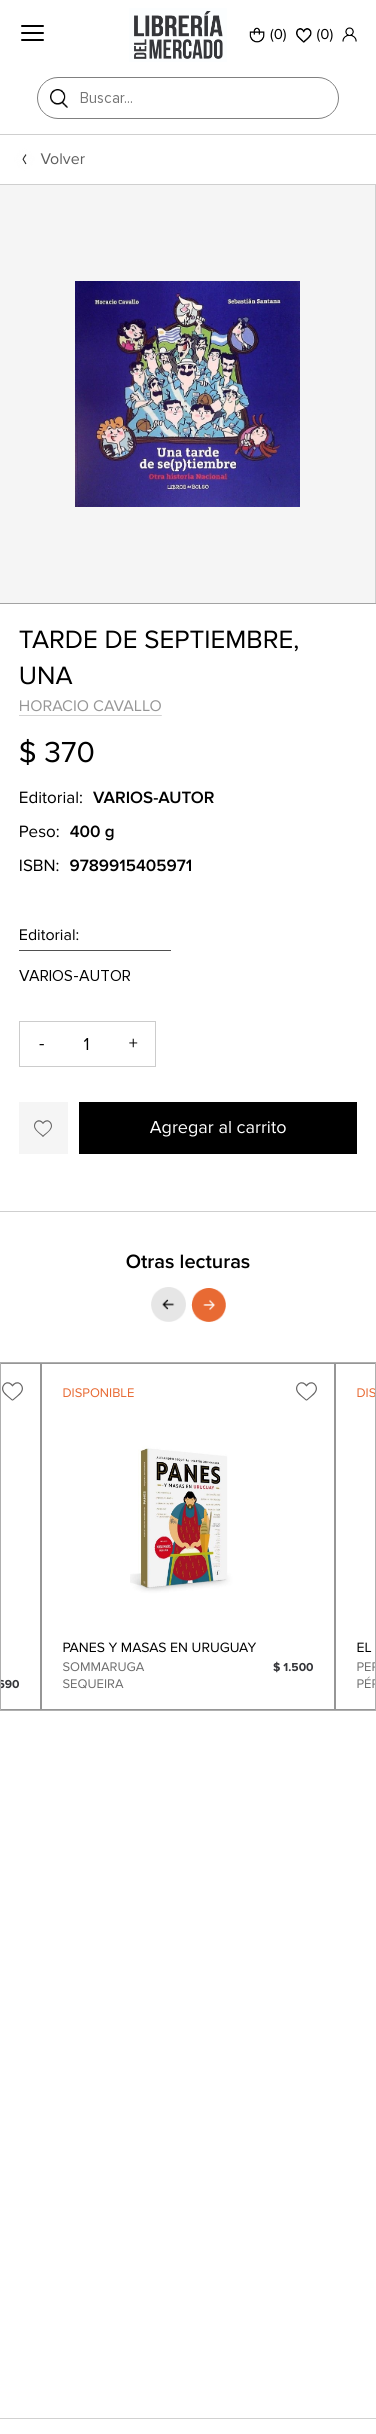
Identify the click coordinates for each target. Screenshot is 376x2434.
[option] (187, 393)
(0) (268, 35)
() (315, 35)
